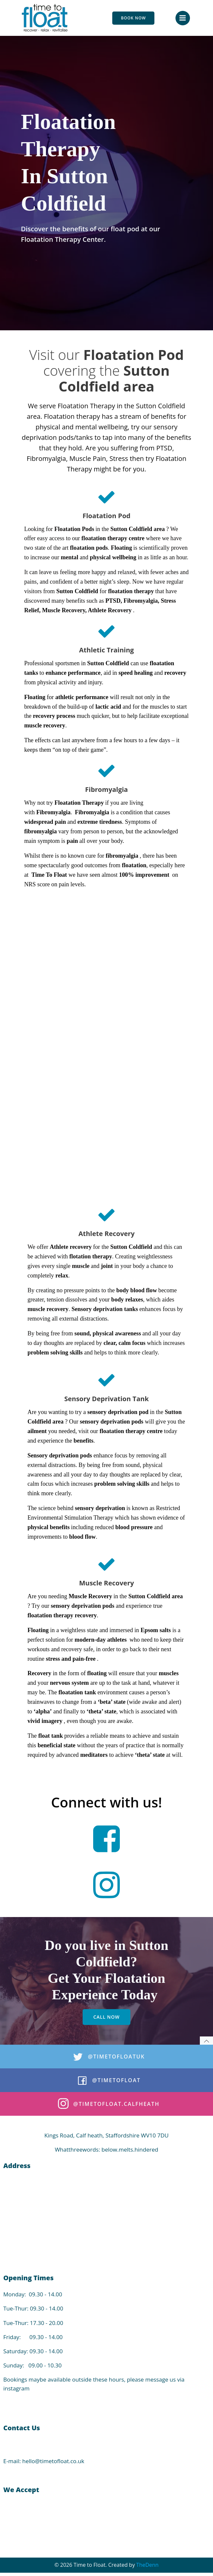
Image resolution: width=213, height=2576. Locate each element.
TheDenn (147, 2564)
